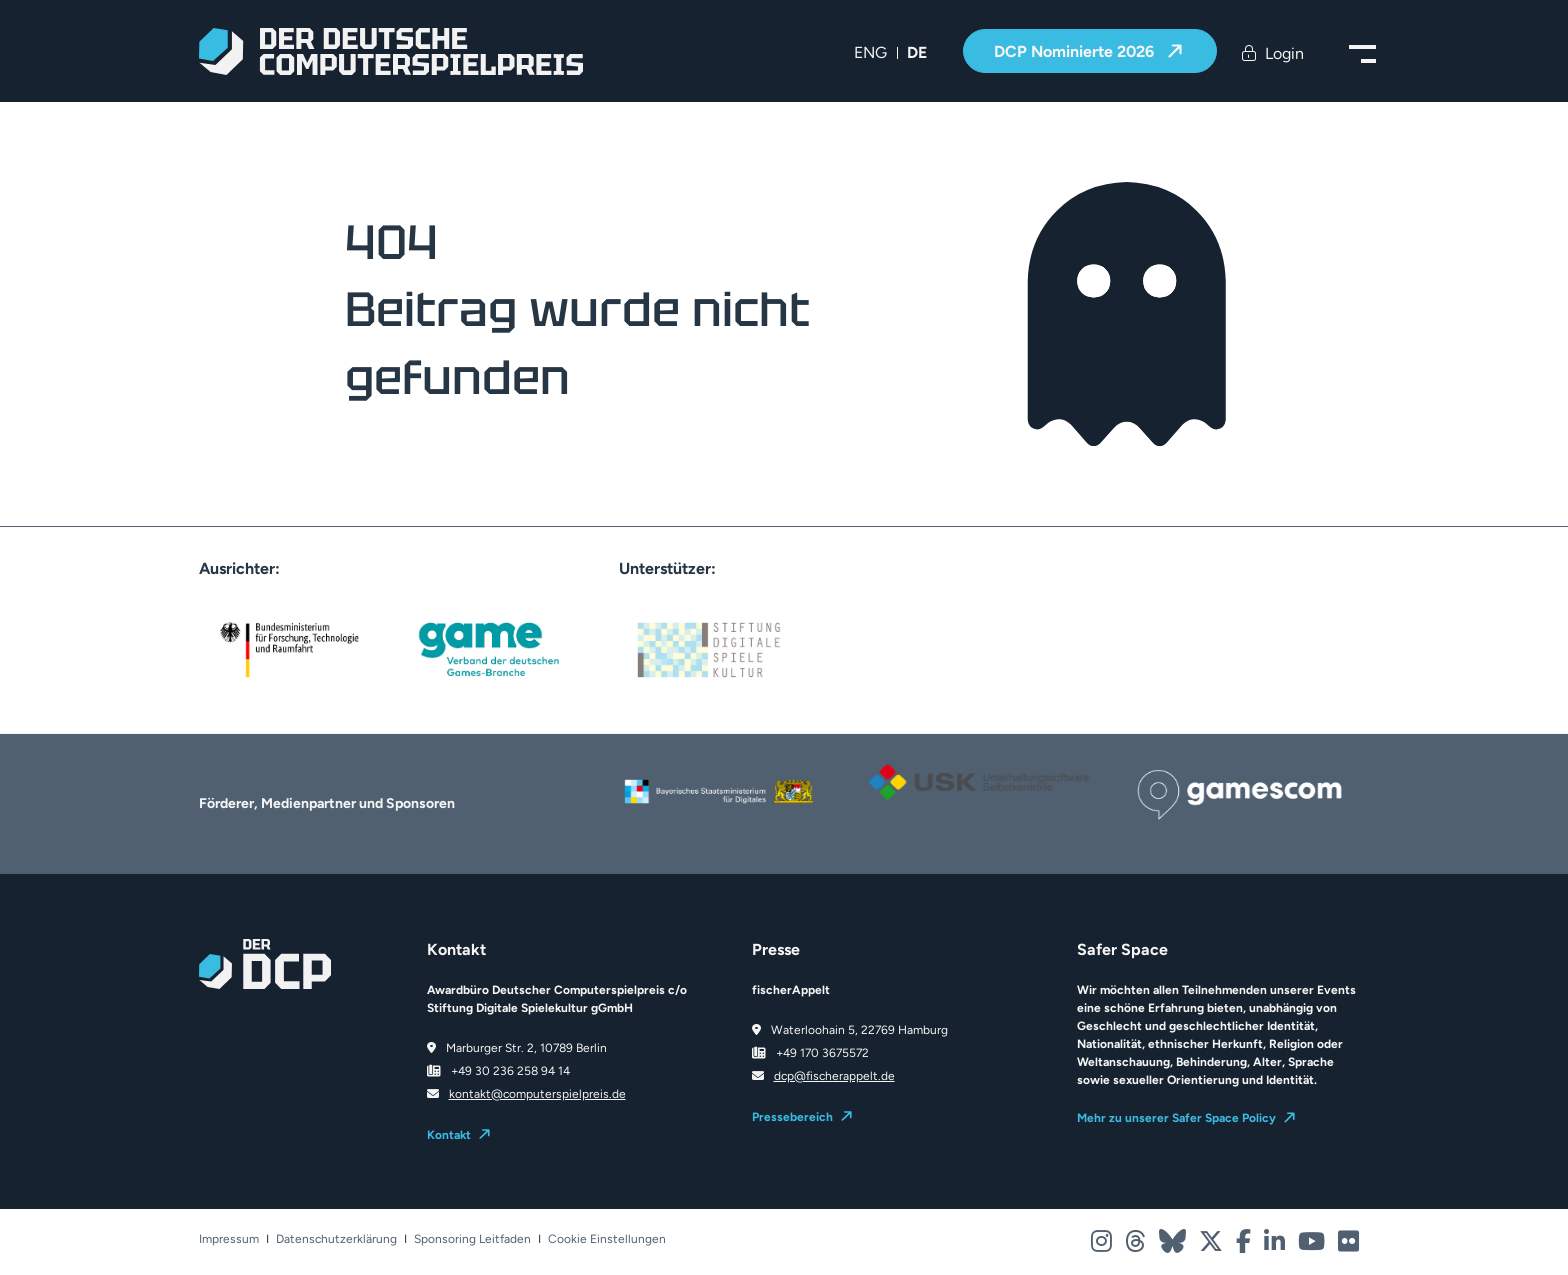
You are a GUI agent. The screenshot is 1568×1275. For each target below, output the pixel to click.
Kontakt (449, 1135)
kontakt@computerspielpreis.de (537, 1094)
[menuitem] (870, 53)
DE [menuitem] (917, 52)
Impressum (229, 1239)
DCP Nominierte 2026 (1076, 51)
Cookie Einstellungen (607, 1239)
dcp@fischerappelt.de (834, 1076)
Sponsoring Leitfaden (472, 1239)
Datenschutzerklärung (336, 1239)
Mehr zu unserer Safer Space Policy (1176, 1118)
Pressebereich (792, 1117)
